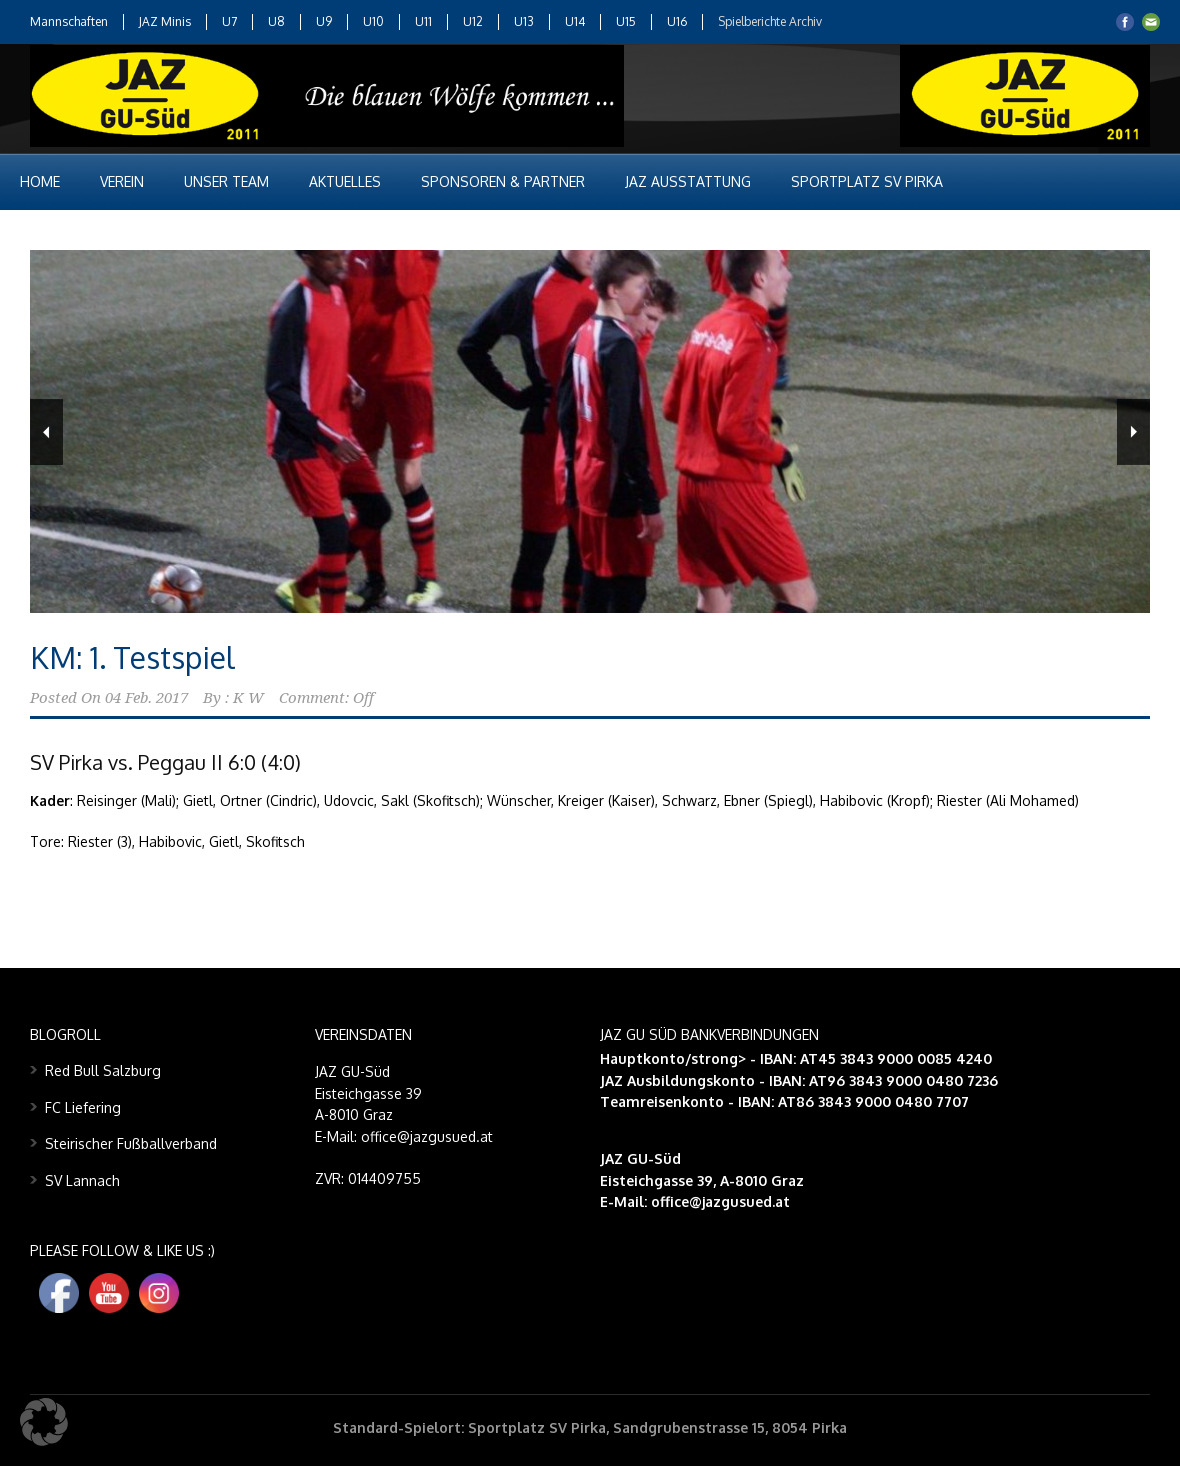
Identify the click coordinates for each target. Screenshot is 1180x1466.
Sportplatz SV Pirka (867, 181)
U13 (524, 21)
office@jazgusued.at (720, 1201)
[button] (44, 1422)
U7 (229, 21)
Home (40, 181)
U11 (423, 21)
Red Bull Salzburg (103, 1070)
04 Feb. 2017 (146, 698)
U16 (677, 21)
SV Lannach (82, 1180)
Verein (122, 181)
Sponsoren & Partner (503, 181)
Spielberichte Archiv (770, 21)
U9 (324, 21)
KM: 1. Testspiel (132, 657)
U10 (373, 21)
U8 (276, 21)
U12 (473, 21)
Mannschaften (69, 21)
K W (248, 698)
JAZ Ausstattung (688, 181)
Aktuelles (345, 181)
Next (1133, 432)
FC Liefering (83, 1107)
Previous (46, 432)
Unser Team (226, 181)
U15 (626, 21)
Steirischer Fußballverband (131, 1143)
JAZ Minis (165, 21)
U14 (575, 21)
